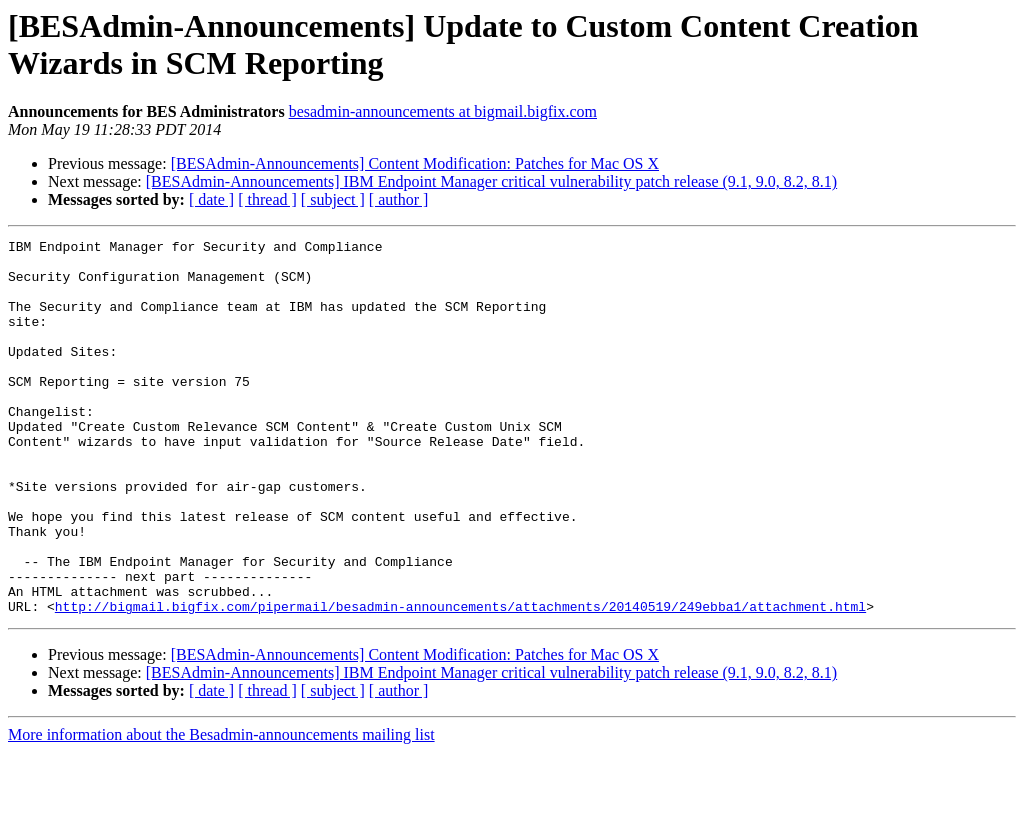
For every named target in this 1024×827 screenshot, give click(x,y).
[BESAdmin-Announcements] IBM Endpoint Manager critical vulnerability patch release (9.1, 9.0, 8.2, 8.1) (491, 181)
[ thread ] (267, 199)
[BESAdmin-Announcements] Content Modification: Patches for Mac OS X (415, 163)
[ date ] (211, 199)
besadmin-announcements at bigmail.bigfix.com (443, 111)
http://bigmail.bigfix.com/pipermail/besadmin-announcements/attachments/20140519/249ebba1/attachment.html (460, 681)
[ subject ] (333, 199)
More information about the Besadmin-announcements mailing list (221, 809)
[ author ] (399, 199)
